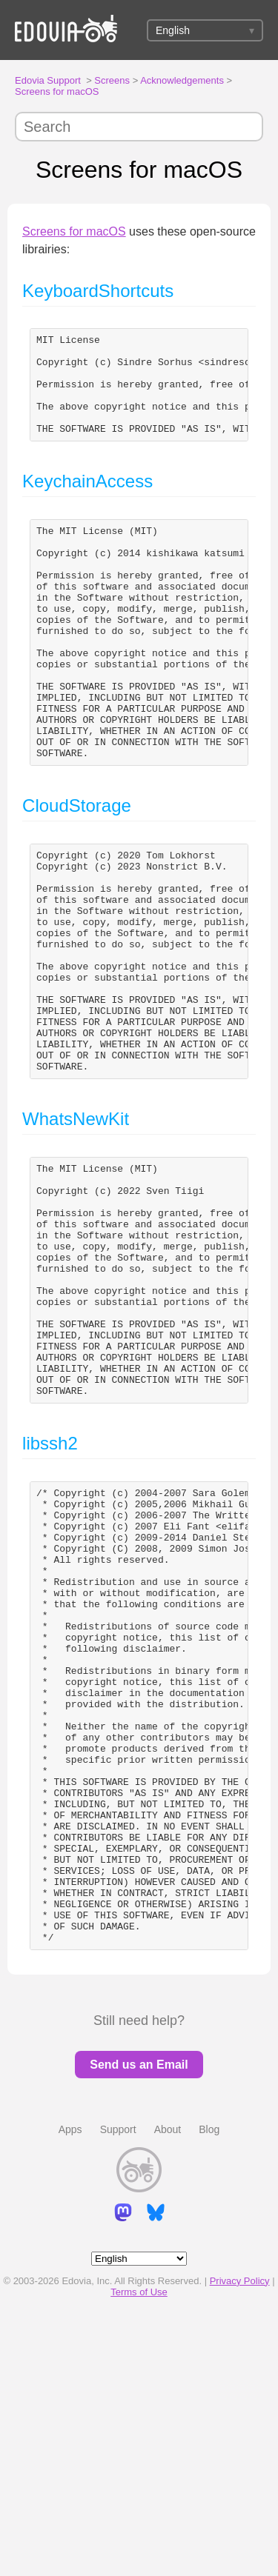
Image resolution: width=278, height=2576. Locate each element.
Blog (209, 2378)
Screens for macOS (57, 91)
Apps (70, 2378)
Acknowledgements (182, 80)
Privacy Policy (240, 2529)
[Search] (139, 126)
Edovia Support (48, 80)
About (168, 2378)
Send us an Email (139, 2313)
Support (118, 2378)
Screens (112, 80)
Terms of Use (139, 2540)
